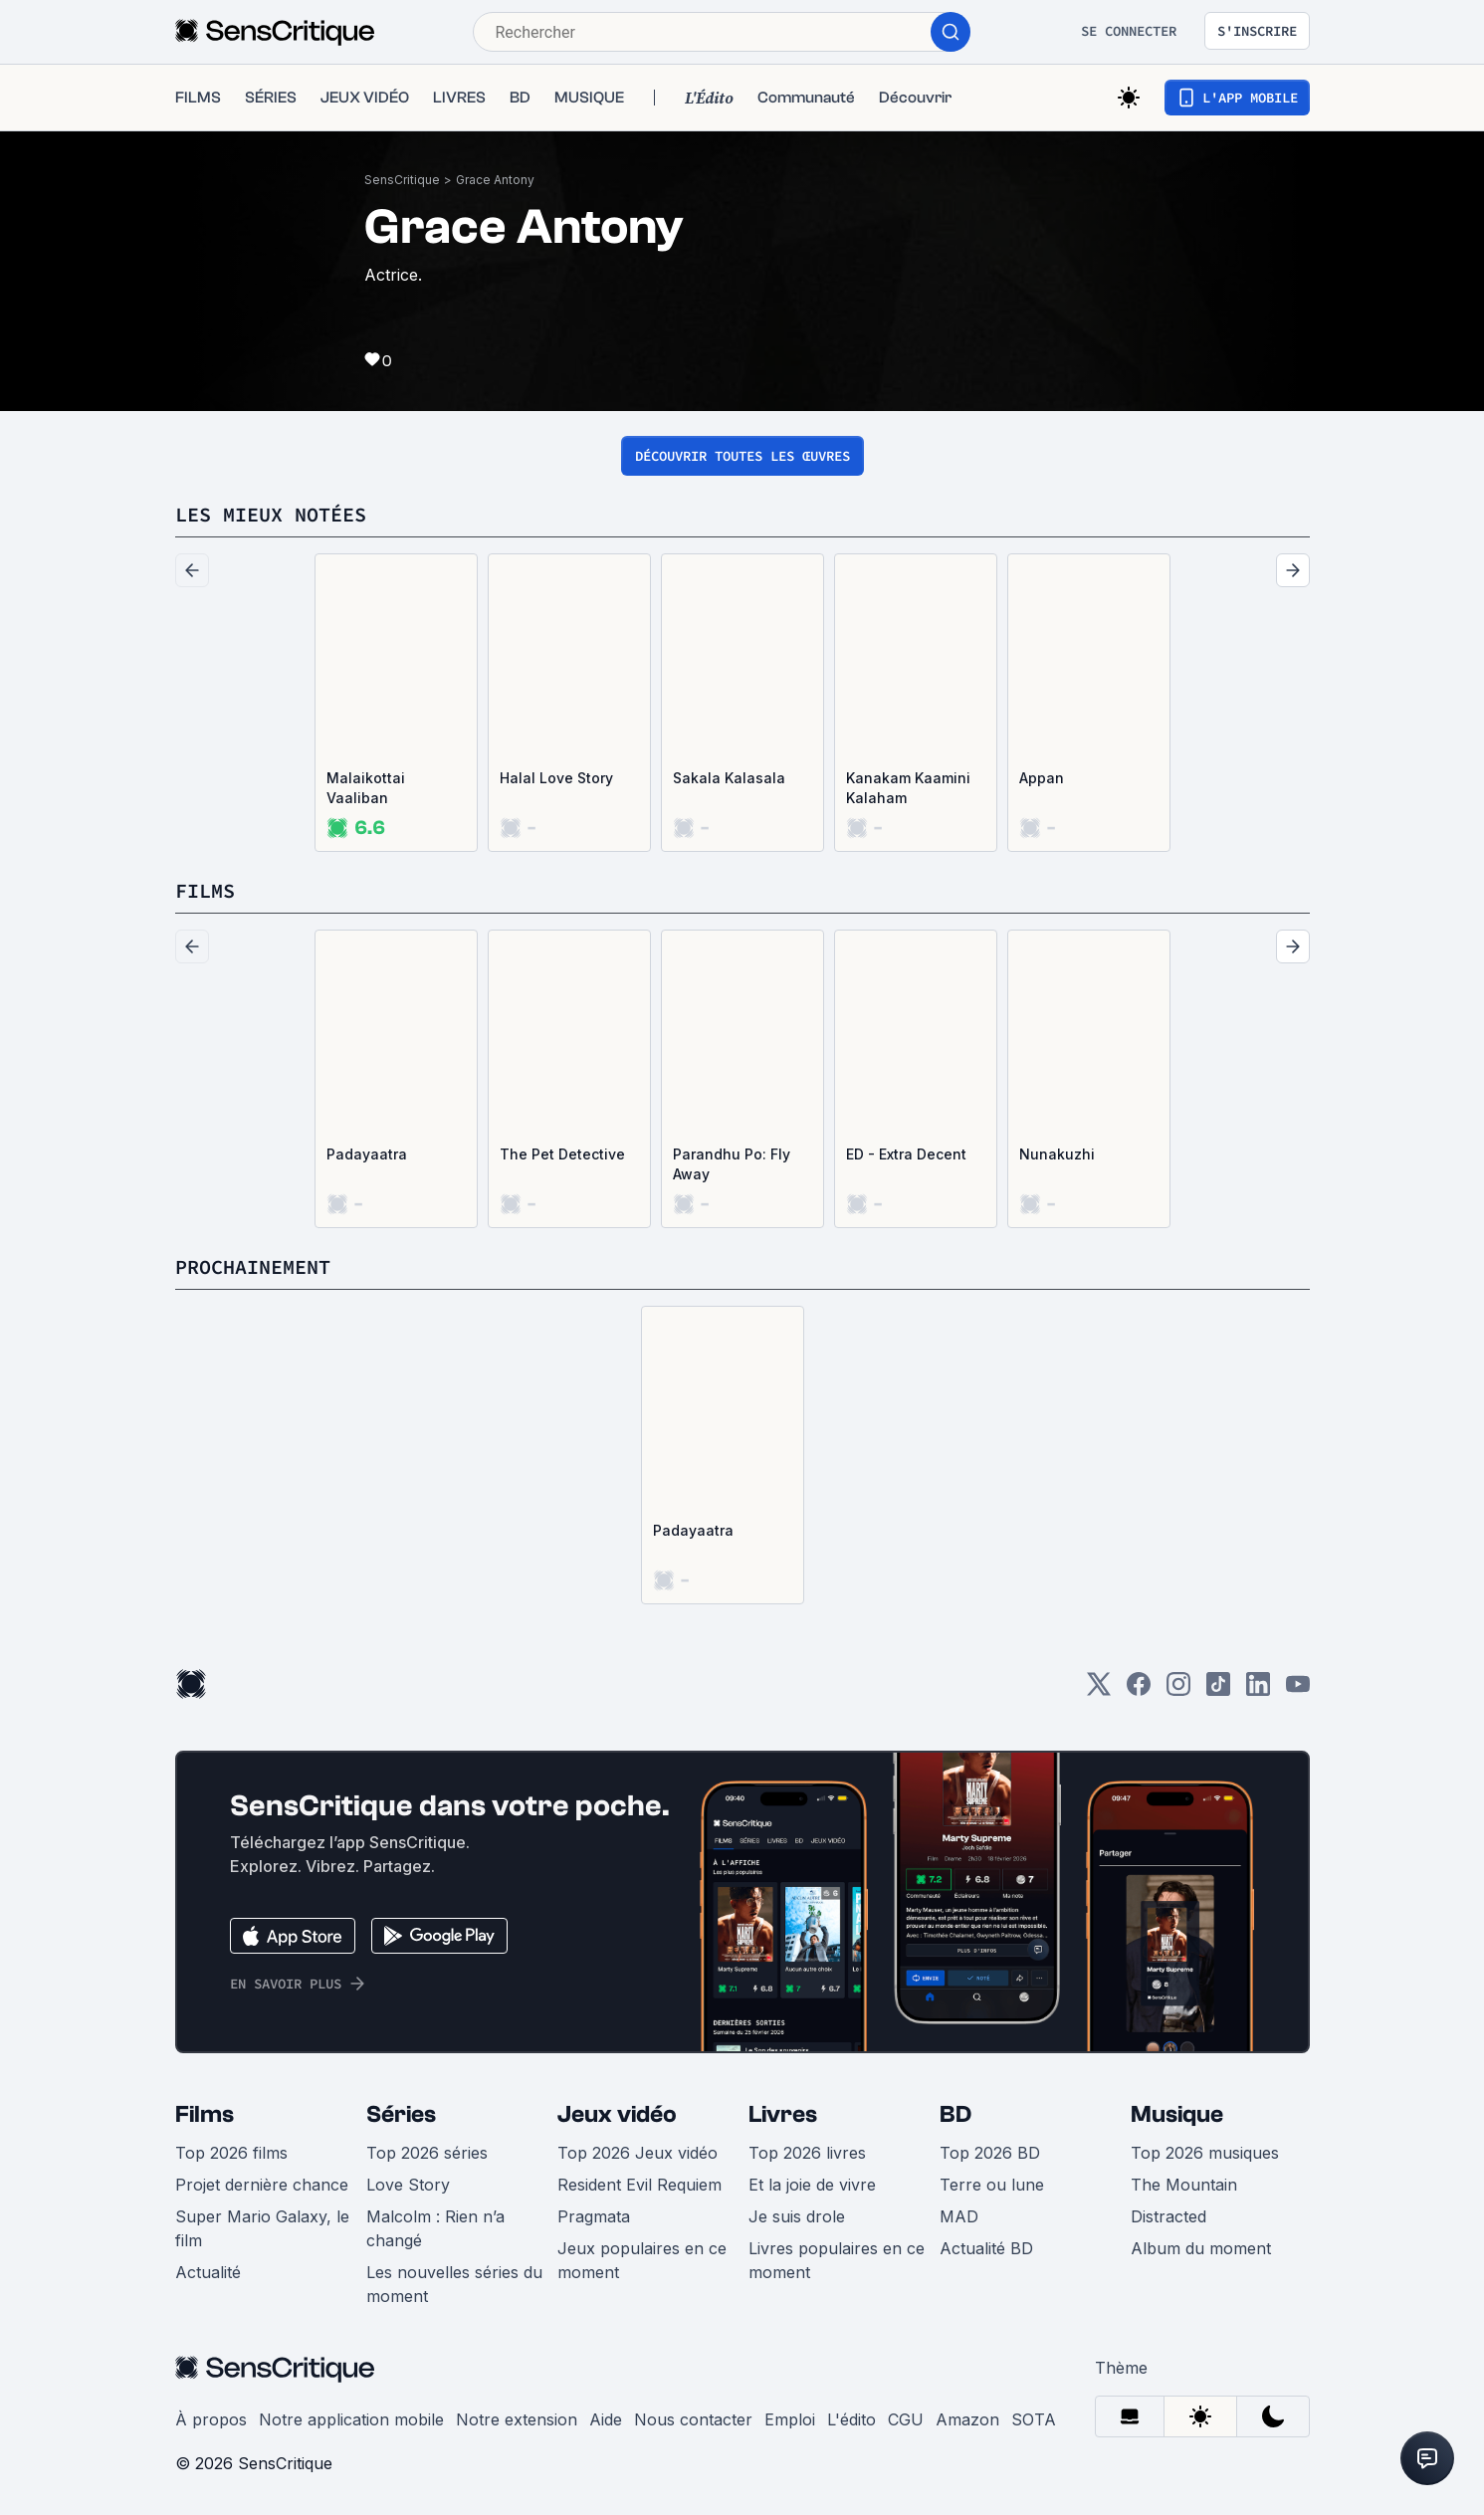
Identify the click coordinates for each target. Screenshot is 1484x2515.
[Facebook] (1139, 1690)
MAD (959, 2216)
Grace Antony (495, 179)
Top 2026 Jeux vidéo (637, 2153)
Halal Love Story (556, 777)
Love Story (408, 2185)
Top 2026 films (231, 2153)
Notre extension (516, 2419)
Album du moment (1201, 2248)
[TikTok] (1218, 1690)
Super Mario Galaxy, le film (262, 2228)
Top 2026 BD (990, 2153)
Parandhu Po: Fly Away (731, 1164)
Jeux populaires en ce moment (642, 2260)
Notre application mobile (351, 2419)
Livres (782, 2114)
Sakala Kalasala (729, 777)
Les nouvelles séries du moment (454, 2284)
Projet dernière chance (261, 2185)
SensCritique (402, 179)
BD (955, 2114)
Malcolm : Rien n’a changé (435, 2228)
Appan (1041, 777)
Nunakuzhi (1057, 1154)
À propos (211, 2419)
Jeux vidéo (617, 2114)
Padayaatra (366, 1154)
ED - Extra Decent (906, 1154)
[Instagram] (1178, 1690)
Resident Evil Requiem (639, 2185)
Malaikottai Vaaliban (365, 787)
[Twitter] (1099, 1690)
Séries (401, 2114)
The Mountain (1184, 2185)
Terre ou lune (992, 2185)
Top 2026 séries (427, 2153)
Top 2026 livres (807, 2153)
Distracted (1168, 2216)
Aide (605, 2419)
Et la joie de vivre (812, 2185)
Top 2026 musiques (1205, 2153)
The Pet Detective (562, 1154)
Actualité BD (986, 2248)
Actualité (208, 2272)
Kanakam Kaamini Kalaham (908, 787)
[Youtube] (1298, 1690)
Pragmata (593, 2216)
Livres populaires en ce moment (836, 2260)
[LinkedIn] (1258, 1690)
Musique (1177, 2114)
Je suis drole (796, 2216)
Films (204, 2114)
